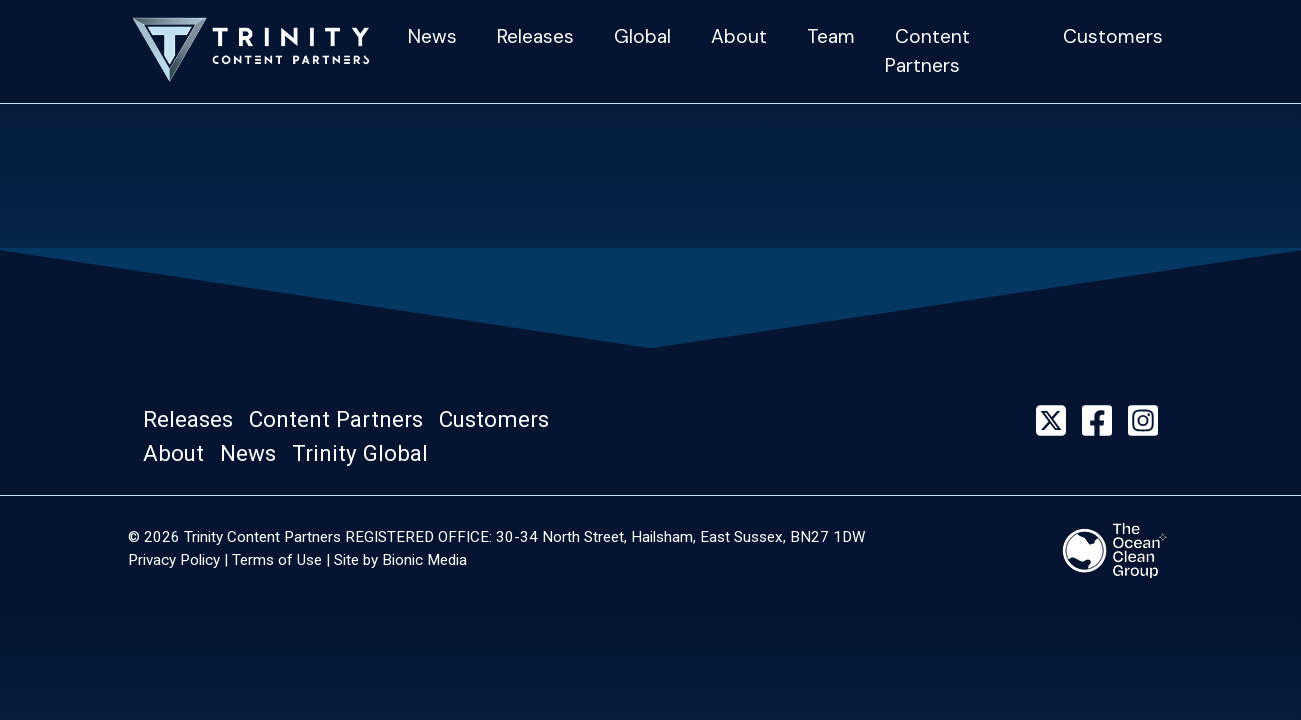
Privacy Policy (174, 560)
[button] (194, 420)
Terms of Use (277, 560)
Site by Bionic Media (400, 560)
